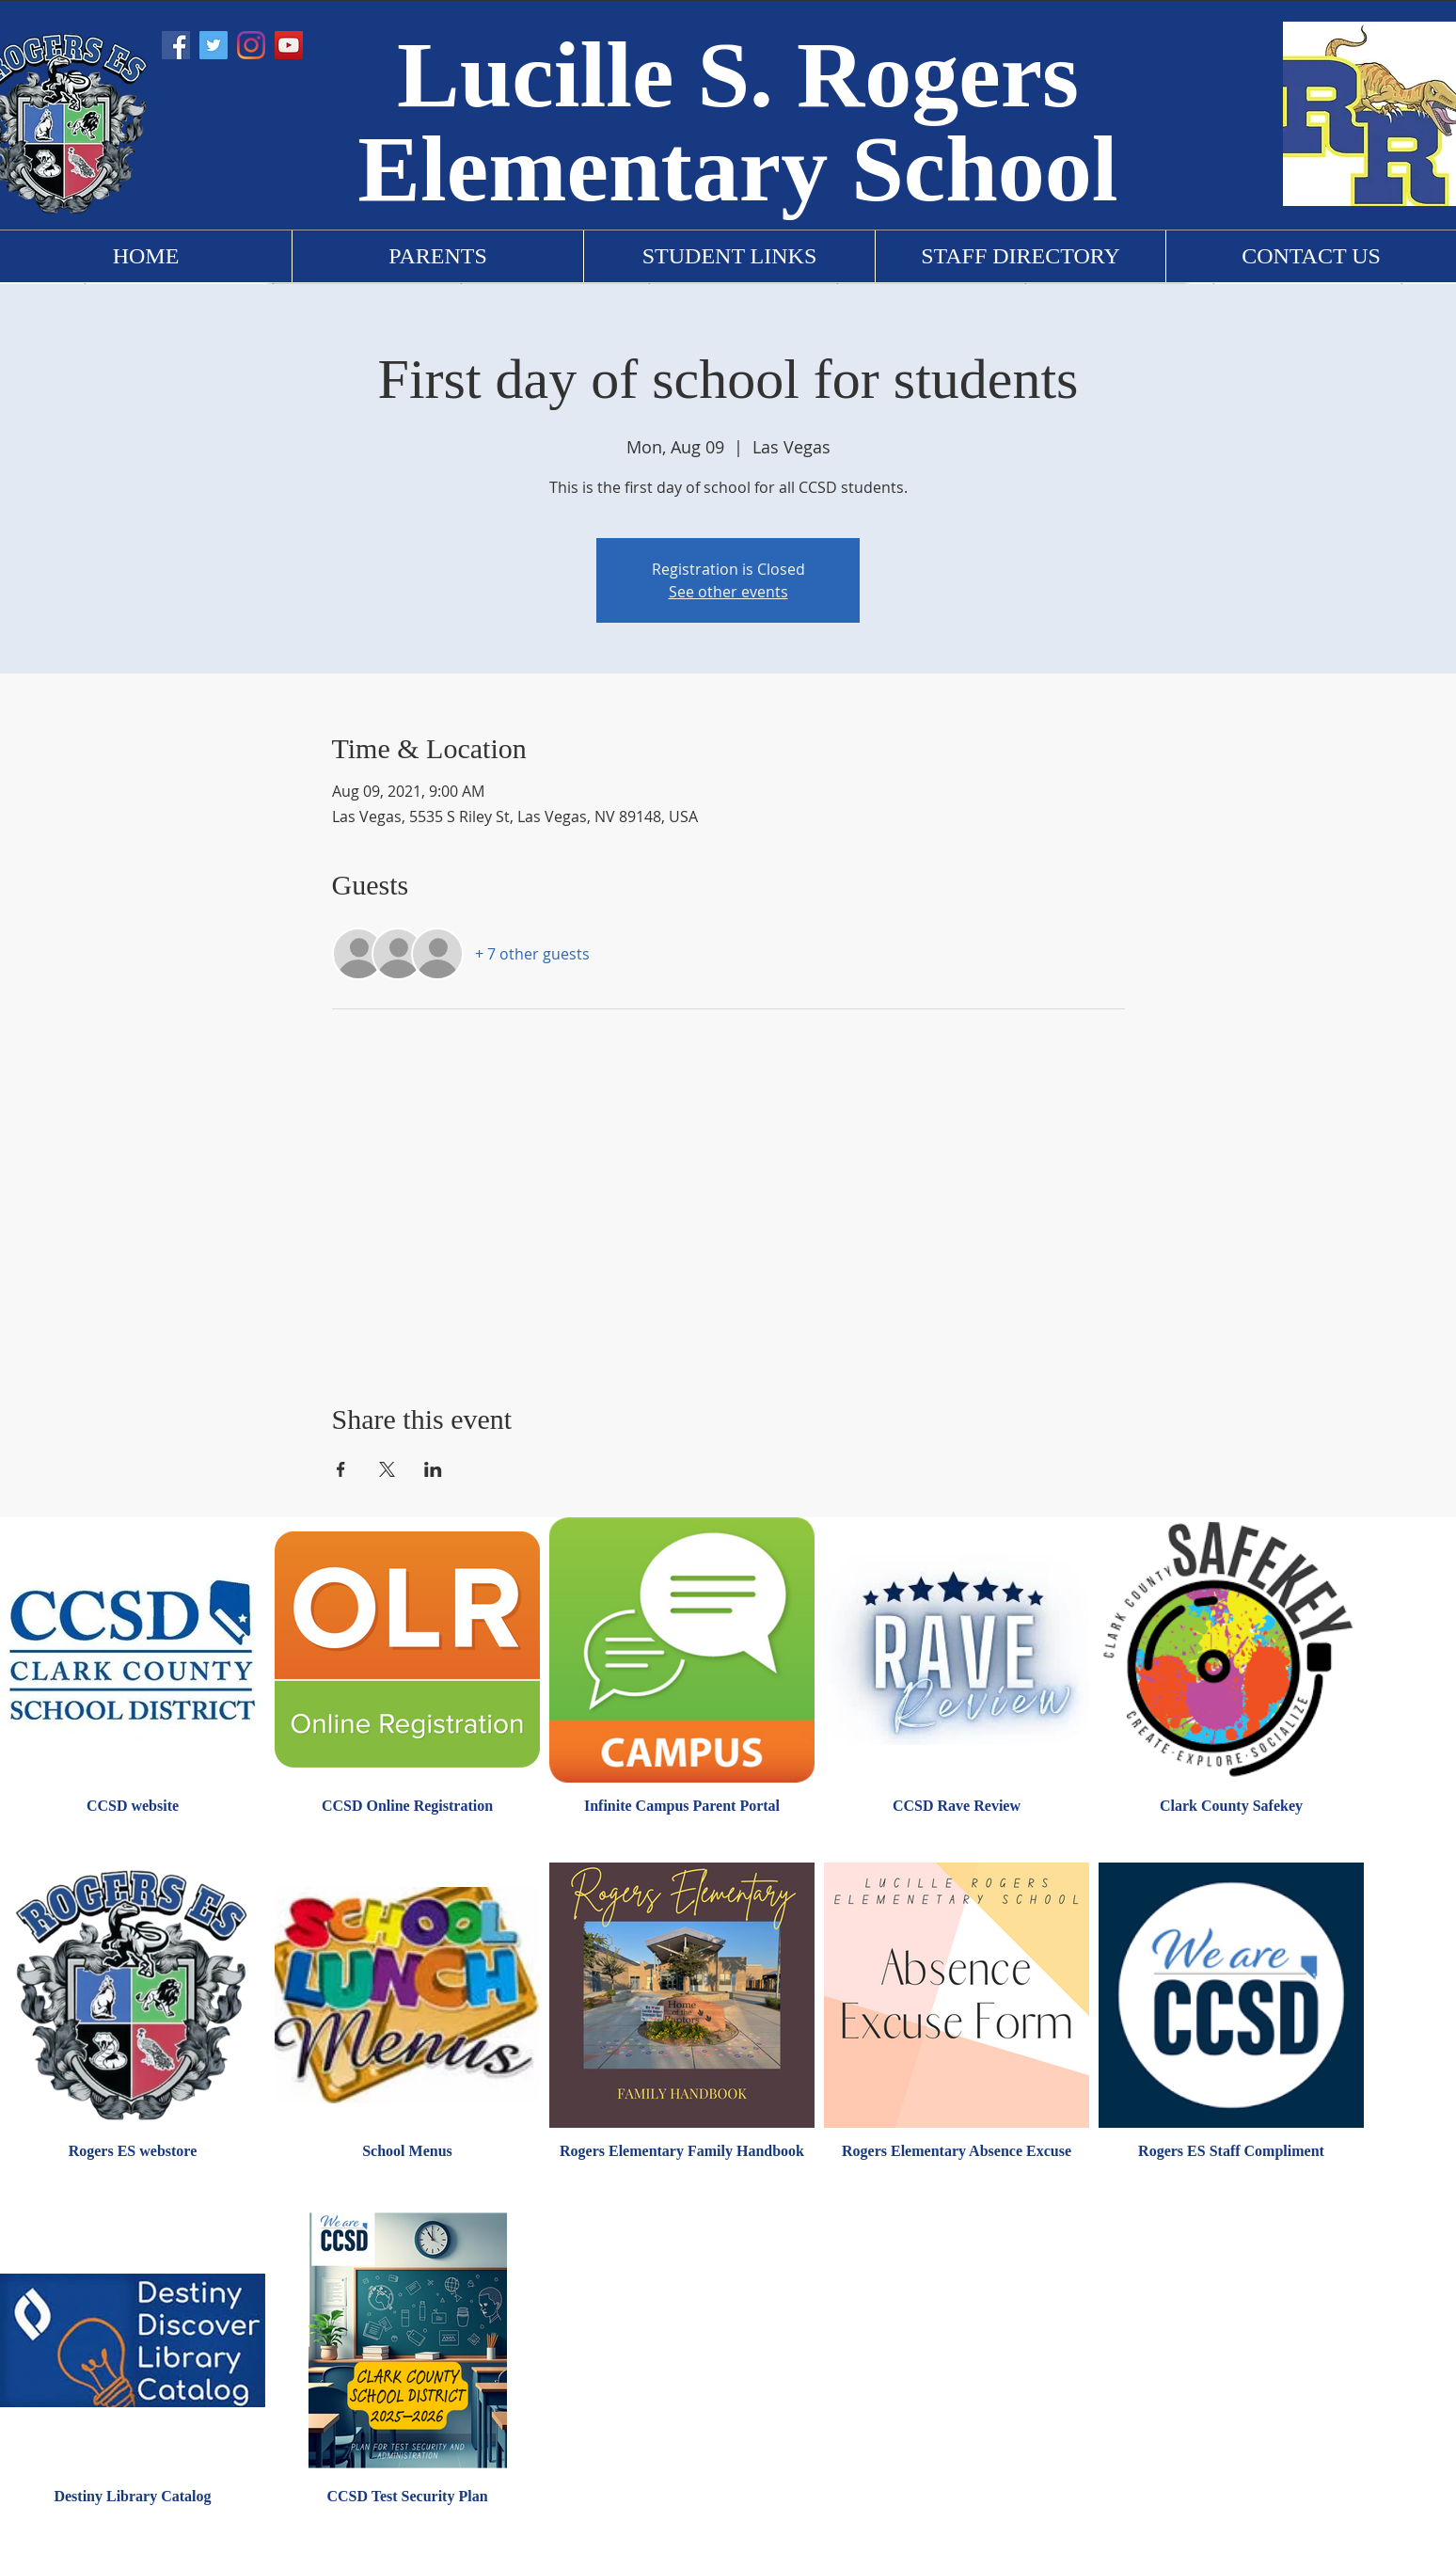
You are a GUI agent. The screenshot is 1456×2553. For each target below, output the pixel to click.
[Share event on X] (387, 1469)
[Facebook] (176, 45)
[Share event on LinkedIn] (433, 1469)
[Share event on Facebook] (341, 1469)
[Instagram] (251, 45)
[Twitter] (213, 45)
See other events (728, 591)
